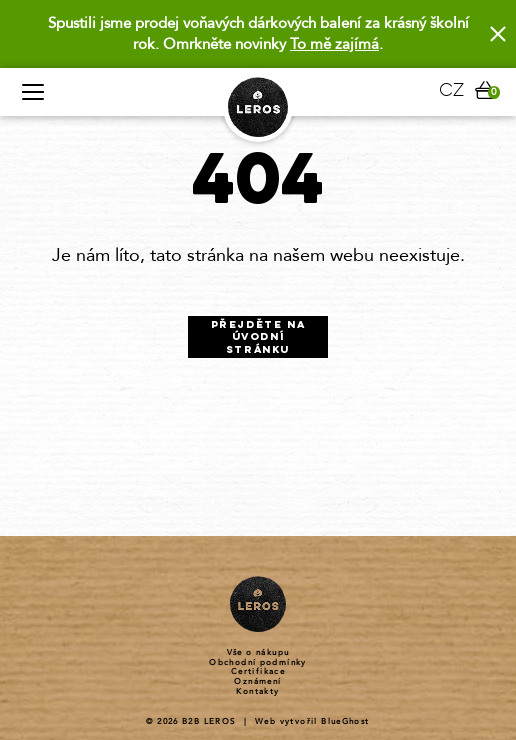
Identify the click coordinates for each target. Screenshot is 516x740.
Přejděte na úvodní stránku (258, 338)
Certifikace (258, 672)
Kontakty (257, 692)
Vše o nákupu (258, 653)
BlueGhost (345, 721)
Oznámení (257, 682)
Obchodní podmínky (258, 663)
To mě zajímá (334, 44)
